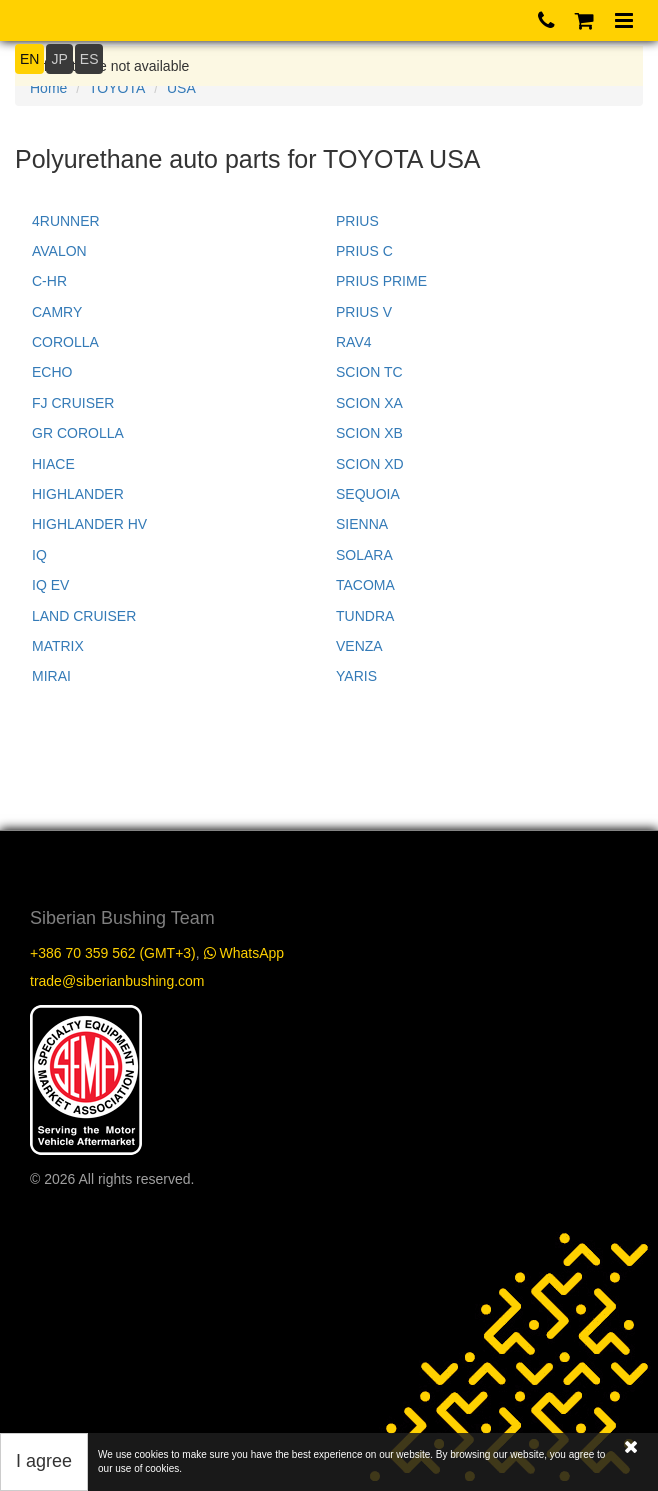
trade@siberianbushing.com (117, 981)
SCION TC (369, 372)
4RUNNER (66, 221)
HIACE (53, 464)
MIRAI (51, 676)
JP (59, 59)
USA (181, 88)
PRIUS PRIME (381, 281)
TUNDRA (365, 616)
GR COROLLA (78, 433)
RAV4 (354, 342)
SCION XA (369, 403)
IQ (39, 555)
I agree (44, 1461)
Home (48, 88)
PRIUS (357, 221)
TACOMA (365, 585)
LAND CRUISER (84, 616)
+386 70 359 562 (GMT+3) (113, 953)
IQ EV (50, 585)
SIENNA (362, 524)
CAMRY (57, 312)
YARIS (356, 676)
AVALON (59, 251)
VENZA (359, 646)
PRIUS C (364, 251)
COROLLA (65, 342)
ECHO (52, 372)
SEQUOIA (368, 494)
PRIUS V (364, 312)
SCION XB (369, 433)
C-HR (49, 281)
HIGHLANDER (78, 494)
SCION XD (370, 464)
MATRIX (58, 646)
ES (89, 59)
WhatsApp (244, 953)
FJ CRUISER (73, 403)
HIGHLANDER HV (89, 524)
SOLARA (364, 555)
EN (29, 59)
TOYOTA (117, 88)
